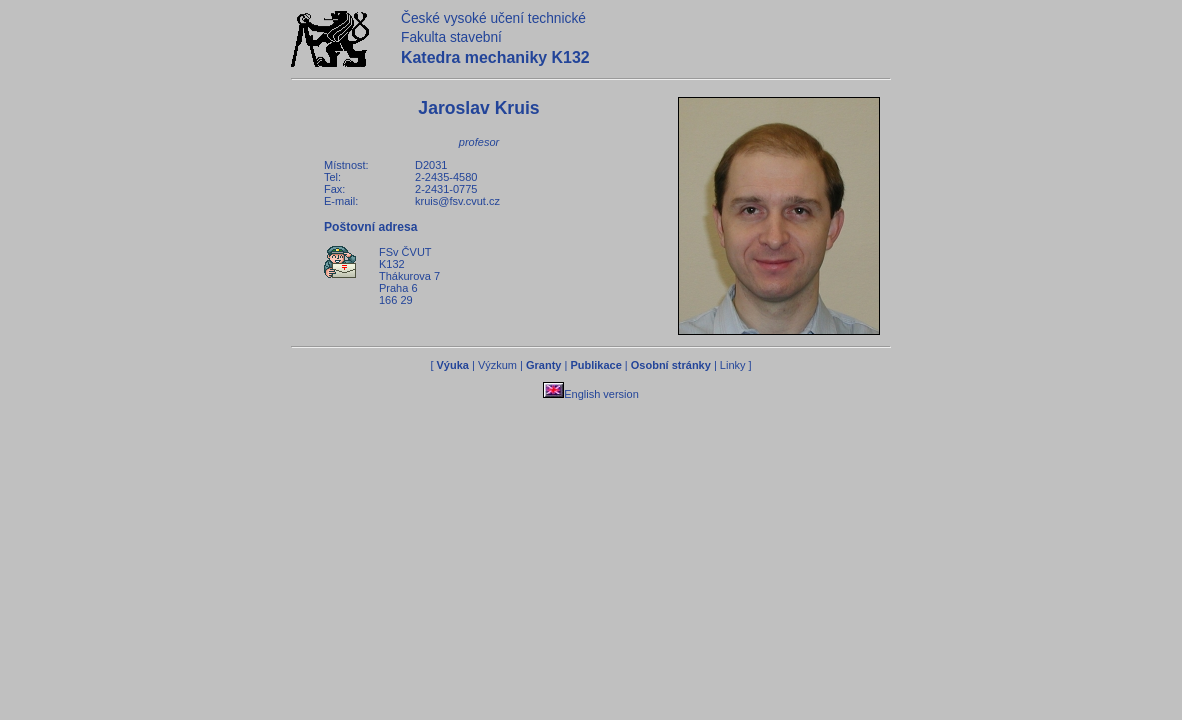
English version (591, 394)
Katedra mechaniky (495, 57)
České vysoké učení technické (493, 18)
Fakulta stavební (451, 37)
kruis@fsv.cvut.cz (457, 201)
